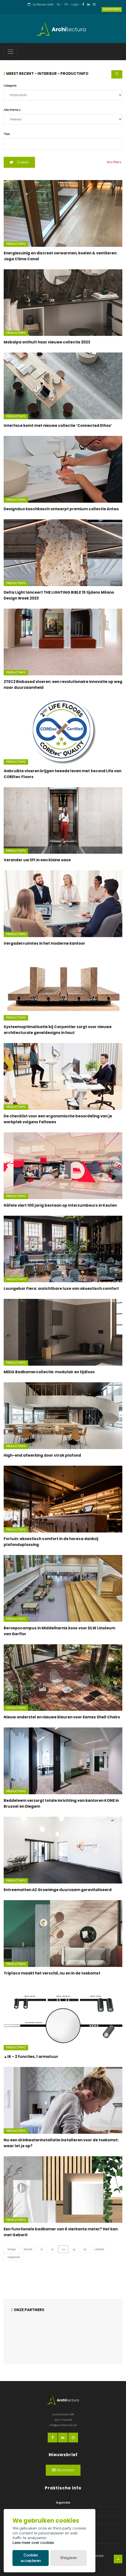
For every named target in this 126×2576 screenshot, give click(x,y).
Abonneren (63, 2470)
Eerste (28, 2249)
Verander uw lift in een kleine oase (37, 859)
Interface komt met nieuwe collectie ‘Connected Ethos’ (58, 425)
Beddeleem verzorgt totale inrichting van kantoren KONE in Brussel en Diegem (61, 1803)
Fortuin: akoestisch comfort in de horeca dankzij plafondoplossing (51, 1541)
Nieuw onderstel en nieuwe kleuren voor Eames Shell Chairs (62, 1717)
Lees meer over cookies (33, 2543)
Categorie (10, 85)
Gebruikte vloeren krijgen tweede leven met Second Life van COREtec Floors (62, 773)
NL (59, 4)
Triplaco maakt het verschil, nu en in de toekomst (52, 1973)
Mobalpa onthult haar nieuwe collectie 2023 (47, 342)
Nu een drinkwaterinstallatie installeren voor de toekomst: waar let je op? (61, 2142)
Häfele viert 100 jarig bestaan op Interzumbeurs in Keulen (60, 1205)
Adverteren (112, 9)
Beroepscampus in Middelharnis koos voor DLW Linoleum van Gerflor (59, 1630)
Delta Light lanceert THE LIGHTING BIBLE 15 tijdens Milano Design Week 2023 (59, 595)
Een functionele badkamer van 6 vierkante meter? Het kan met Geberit (61, 2231)
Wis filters (114, 162)
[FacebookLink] (84, 5)
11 (41, 2249)
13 (63, 2249)
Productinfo (16, 244)
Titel (7, 134)
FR (66, 4)
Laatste (99, 2249)
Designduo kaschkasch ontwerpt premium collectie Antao (61, 508)
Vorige (11, 2249)
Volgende (13, 2257)
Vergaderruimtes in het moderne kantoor (44, 943)
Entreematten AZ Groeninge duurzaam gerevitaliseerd (58, 1889)
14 (74, 2249)
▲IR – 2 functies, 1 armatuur (31, 2056)
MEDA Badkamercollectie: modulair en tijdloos (49, 1371)
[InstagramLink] (95, 5)
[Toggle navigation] (10, 52)
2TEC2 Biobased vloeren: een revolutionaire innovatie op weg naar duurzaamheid (63, 684)
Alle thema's (12, 110)
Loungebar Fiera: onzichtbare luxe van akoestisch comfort (61, 1288)
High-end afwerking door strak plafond (42, 1455)
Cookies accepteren (31, 2558)
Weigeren (68, 2558)
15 (84, 2249)
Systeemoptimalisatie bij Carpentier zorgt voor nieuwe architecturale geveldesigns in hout (58, 1029)
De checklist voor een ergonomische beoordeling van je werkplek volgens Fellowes (58, 1118)
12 (52, 2249)
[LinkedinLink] (89, 5)
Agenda (63, 2502)
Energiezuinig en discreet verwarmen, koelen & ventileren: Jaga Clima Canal (60, 255)
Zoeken (19, 162)
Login (75, 4)
